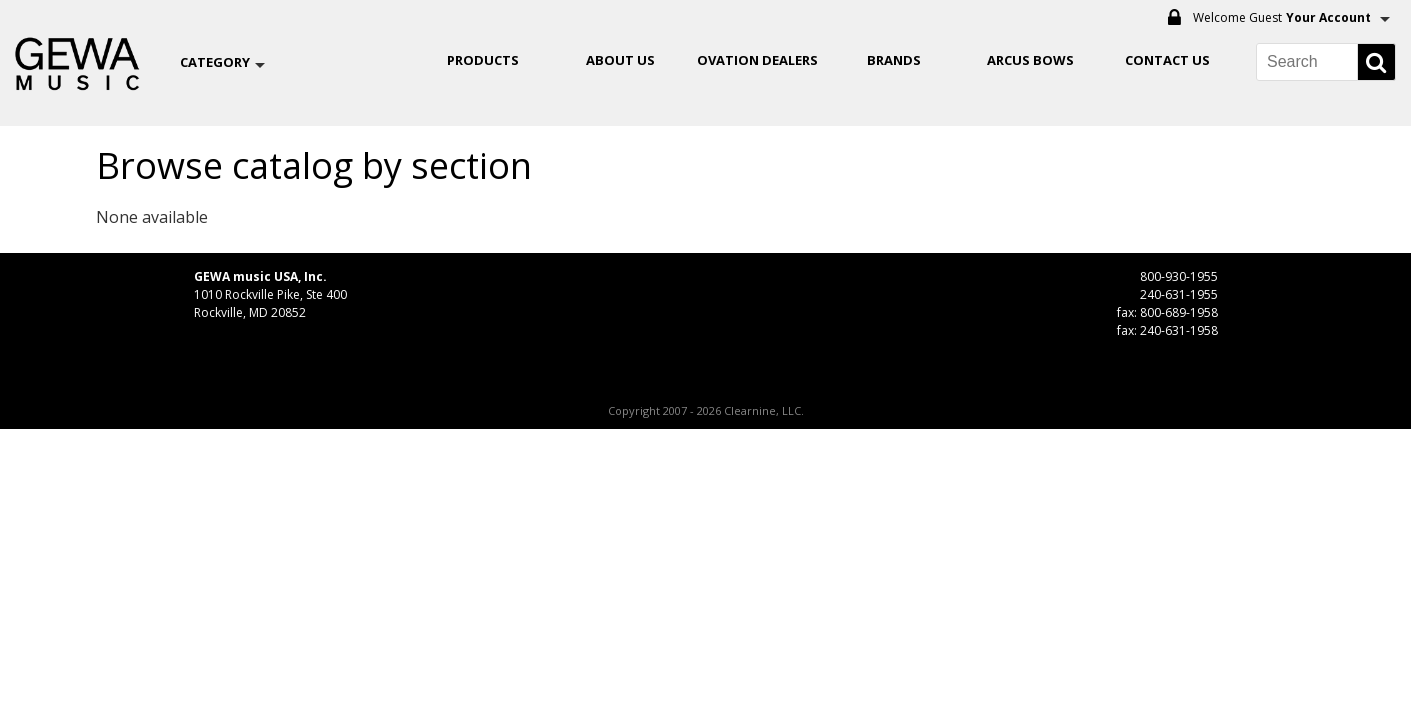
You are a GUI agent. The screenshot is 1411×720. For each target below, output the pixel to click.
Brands (894, 60)
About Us (620, 60)
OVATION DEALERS (757, 60)
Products (483, 60)
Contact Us (1167, 60)
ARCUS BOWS (1030, 60)
